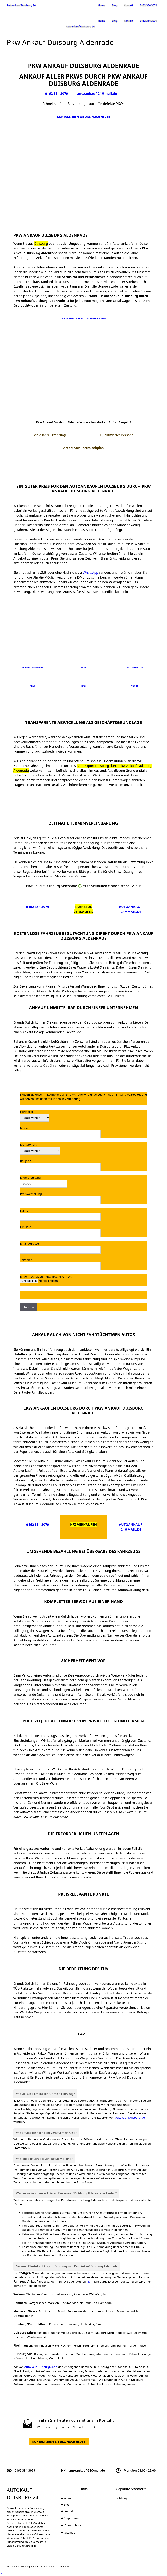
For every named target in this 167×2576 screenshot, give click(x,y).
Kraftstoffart (28, 1144)
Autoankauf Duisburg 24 (21, 5)
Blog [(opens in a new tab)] (66, 2504)
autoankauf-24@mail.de (97, 93)
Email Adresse (29, 1243)
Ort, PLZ (25, 1227)
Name (24, 1210)
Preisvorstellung (31, 1194)
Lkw (83, 667)
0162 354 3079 (148, 5)
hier (89, 2281)
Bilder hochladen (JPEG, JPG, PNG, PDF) (46, 1276)
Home (101, 5)
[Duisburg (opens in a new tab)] (41, 243)
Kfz (83, 686)
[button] (1, 2574)
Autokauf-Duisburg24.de (40, 2367)
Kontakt (128, 5)
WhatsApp (90, 572)
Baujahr (25, 1161)
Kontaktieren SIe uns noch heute (83, 117)
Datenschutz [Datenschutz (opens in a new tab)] (72, 2525)
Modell (24, 1128)
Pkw (32, 686)
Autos (134, 686)
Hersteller (26, 1112)
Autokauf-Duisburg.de (130, 2117)
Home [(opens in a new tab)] (67, 2498)
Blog (114, 5)
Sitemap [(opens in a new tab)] (69, 2532)
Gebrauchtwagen (32, 667)
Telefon (26, 1260)
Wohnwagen (135, 667)
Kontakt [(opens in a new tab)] (69, 2511)
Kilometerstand (30, 1177)
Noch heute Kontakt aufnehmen (83, 318)
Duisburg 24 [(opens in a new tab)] (123, 2498)
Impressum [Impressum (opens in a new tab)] (72, 2518)
